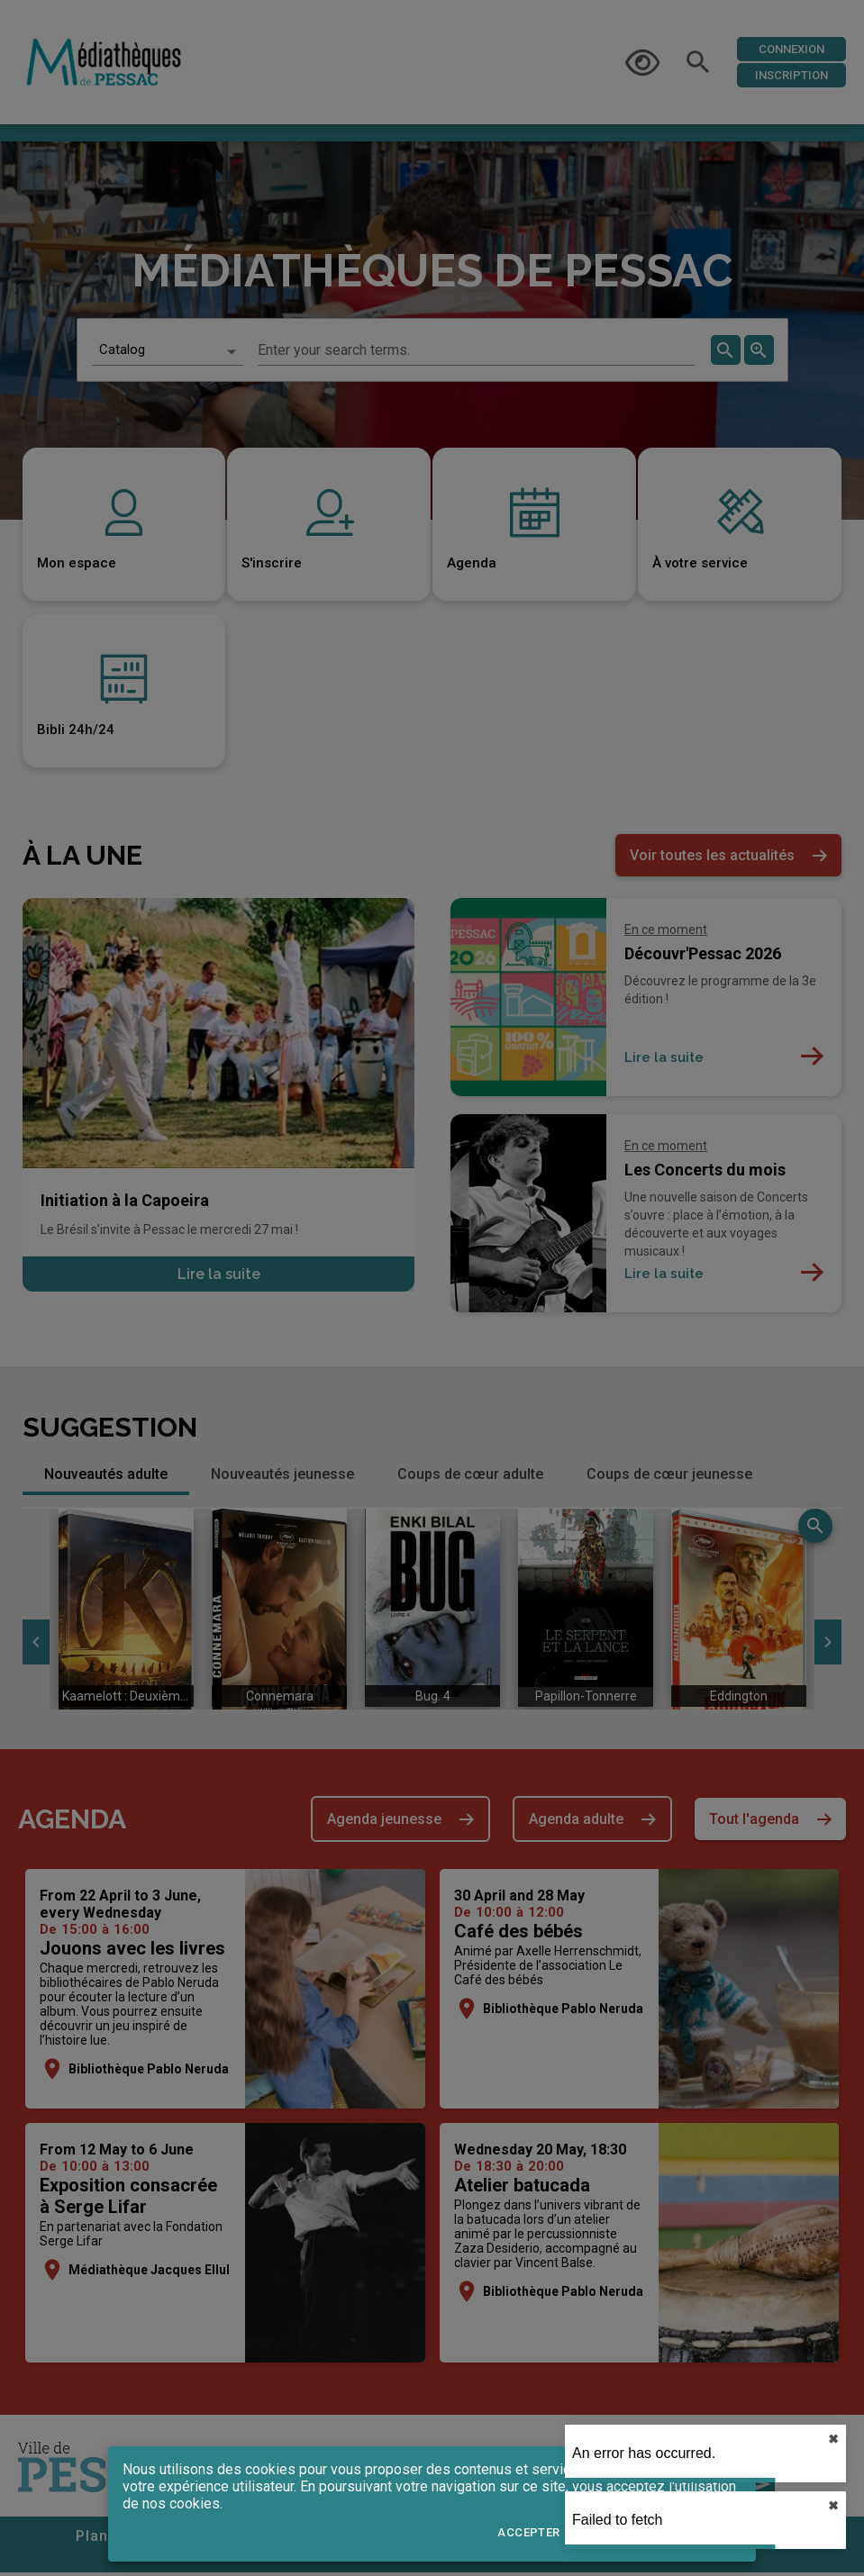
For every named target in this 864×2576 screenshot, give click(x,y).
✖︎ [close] (833, 2439)
